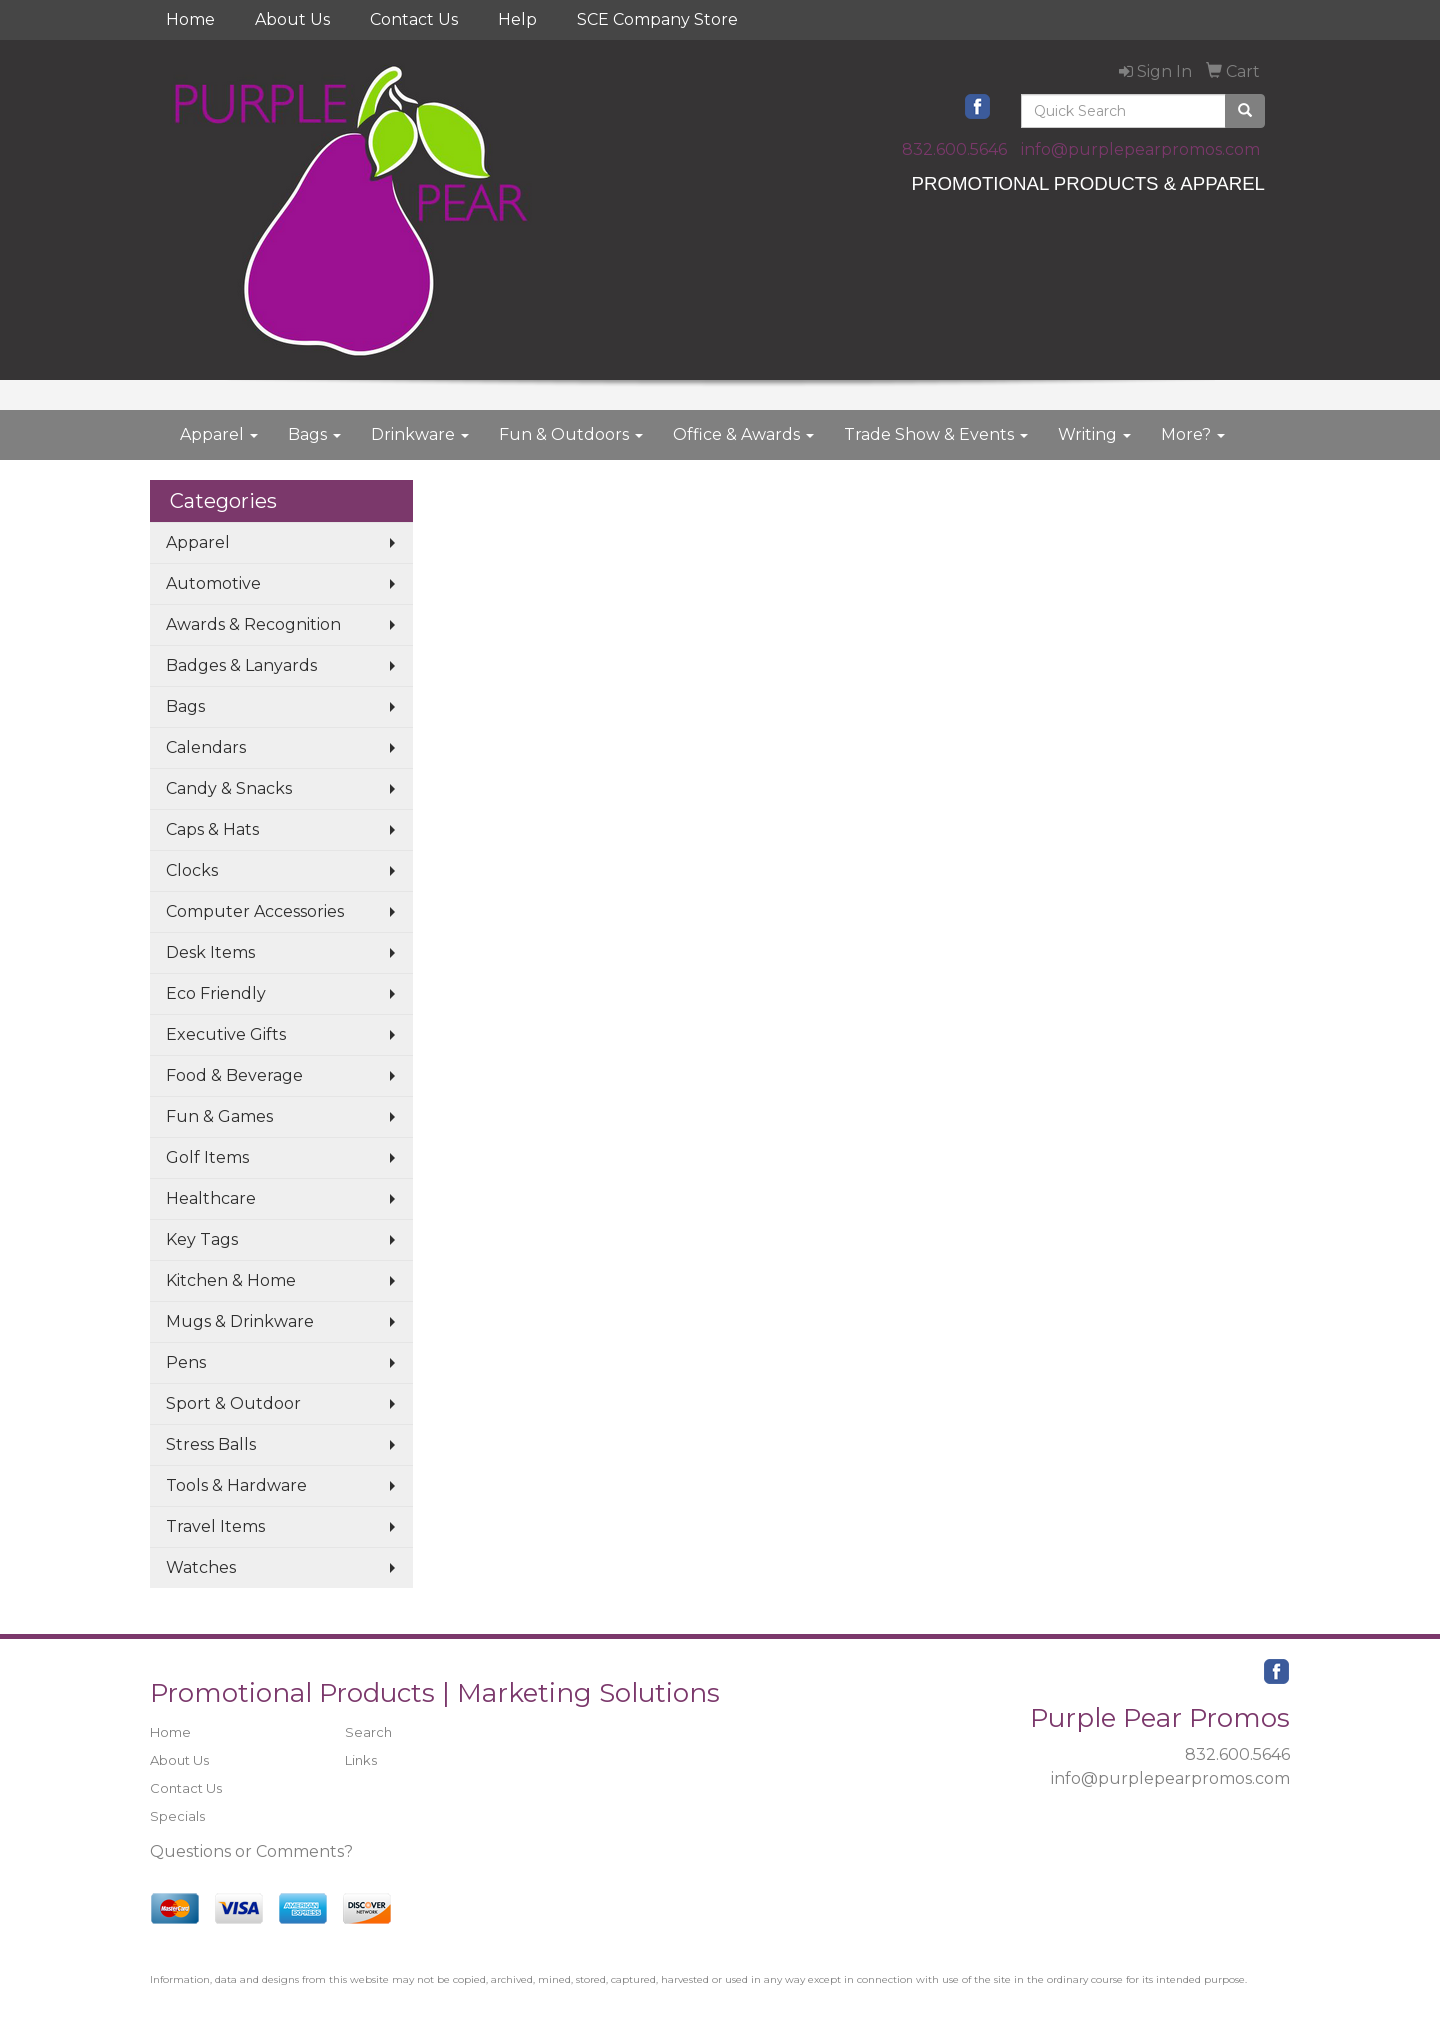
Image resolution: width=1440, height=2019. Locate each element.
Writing (1094, 434)
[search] (1245, 111)
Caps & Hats (212, 829)
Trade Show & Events (936, 434)
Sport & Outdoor (233, 1403)
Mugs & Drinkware (240, 1321)
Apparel (219, 434)
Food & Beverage (234, 1075)
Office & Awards (743, 434)
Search (368, 1732)
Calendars (206, 747)
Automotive (213, 583)
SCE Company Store (657, 19)
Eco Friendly (216, 993)
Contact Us (414, 19)
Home (190, 19)
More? (1193, 434)
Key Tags (202, 1239)
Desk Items (210, 952)
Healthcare (211, 1198)
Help (517, 19)
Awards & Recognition (253, 624)
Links (361, 1760)
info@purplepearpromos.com (1140, 149)
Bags (314, 434)
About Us (292, 19)
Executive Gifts (226, 1034)
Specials (177, 1816)
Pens (186, 1362)
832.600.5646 (954, 149)
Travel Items (215, 1526)
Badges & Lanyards (241, 665)
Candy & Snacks (229, 788)
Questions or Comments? (251, 1851)
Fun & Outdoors (571, 434)
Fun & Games (219, 1116)
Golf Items (207, 1157)
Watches (201, 1567)
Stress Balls (211, 1444)
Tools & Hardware (236, 1485)
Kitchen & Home (231, 1280)
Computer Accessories (255, 911)
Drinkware (420, 434)
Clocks (192, 870)
